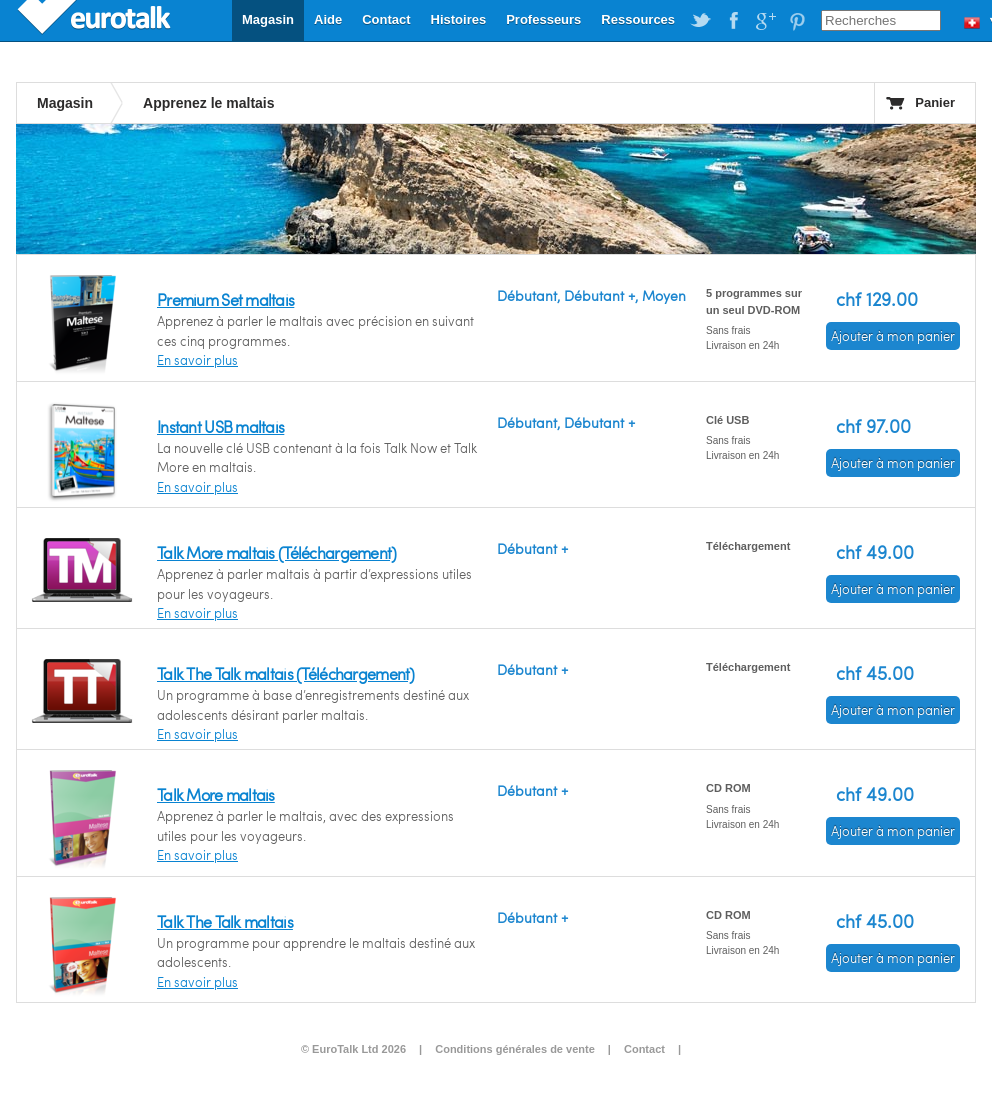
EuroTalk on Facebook (733, 21)
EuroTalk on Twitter (701, 21)
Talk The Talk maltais (225, 921)
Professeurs (543, 19)
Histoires (459, 19)
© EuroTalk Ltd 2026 (353, 1049)
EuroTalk (96, 20)
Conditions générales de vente (515, 1049)
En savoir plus (197, 360)
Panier (935, 102)
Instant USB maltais (220, 426)
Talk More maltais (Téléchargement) (277, 552)
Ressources (638, 19)
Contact (386, 19)
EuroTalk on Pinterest (797, 21)
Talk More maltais (216, 794)
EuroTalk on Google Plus (765, 21)
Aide (328, 19)
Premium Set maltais (225, 299)
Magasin (268, 19)
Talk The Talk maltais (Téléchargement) (286, 673)
